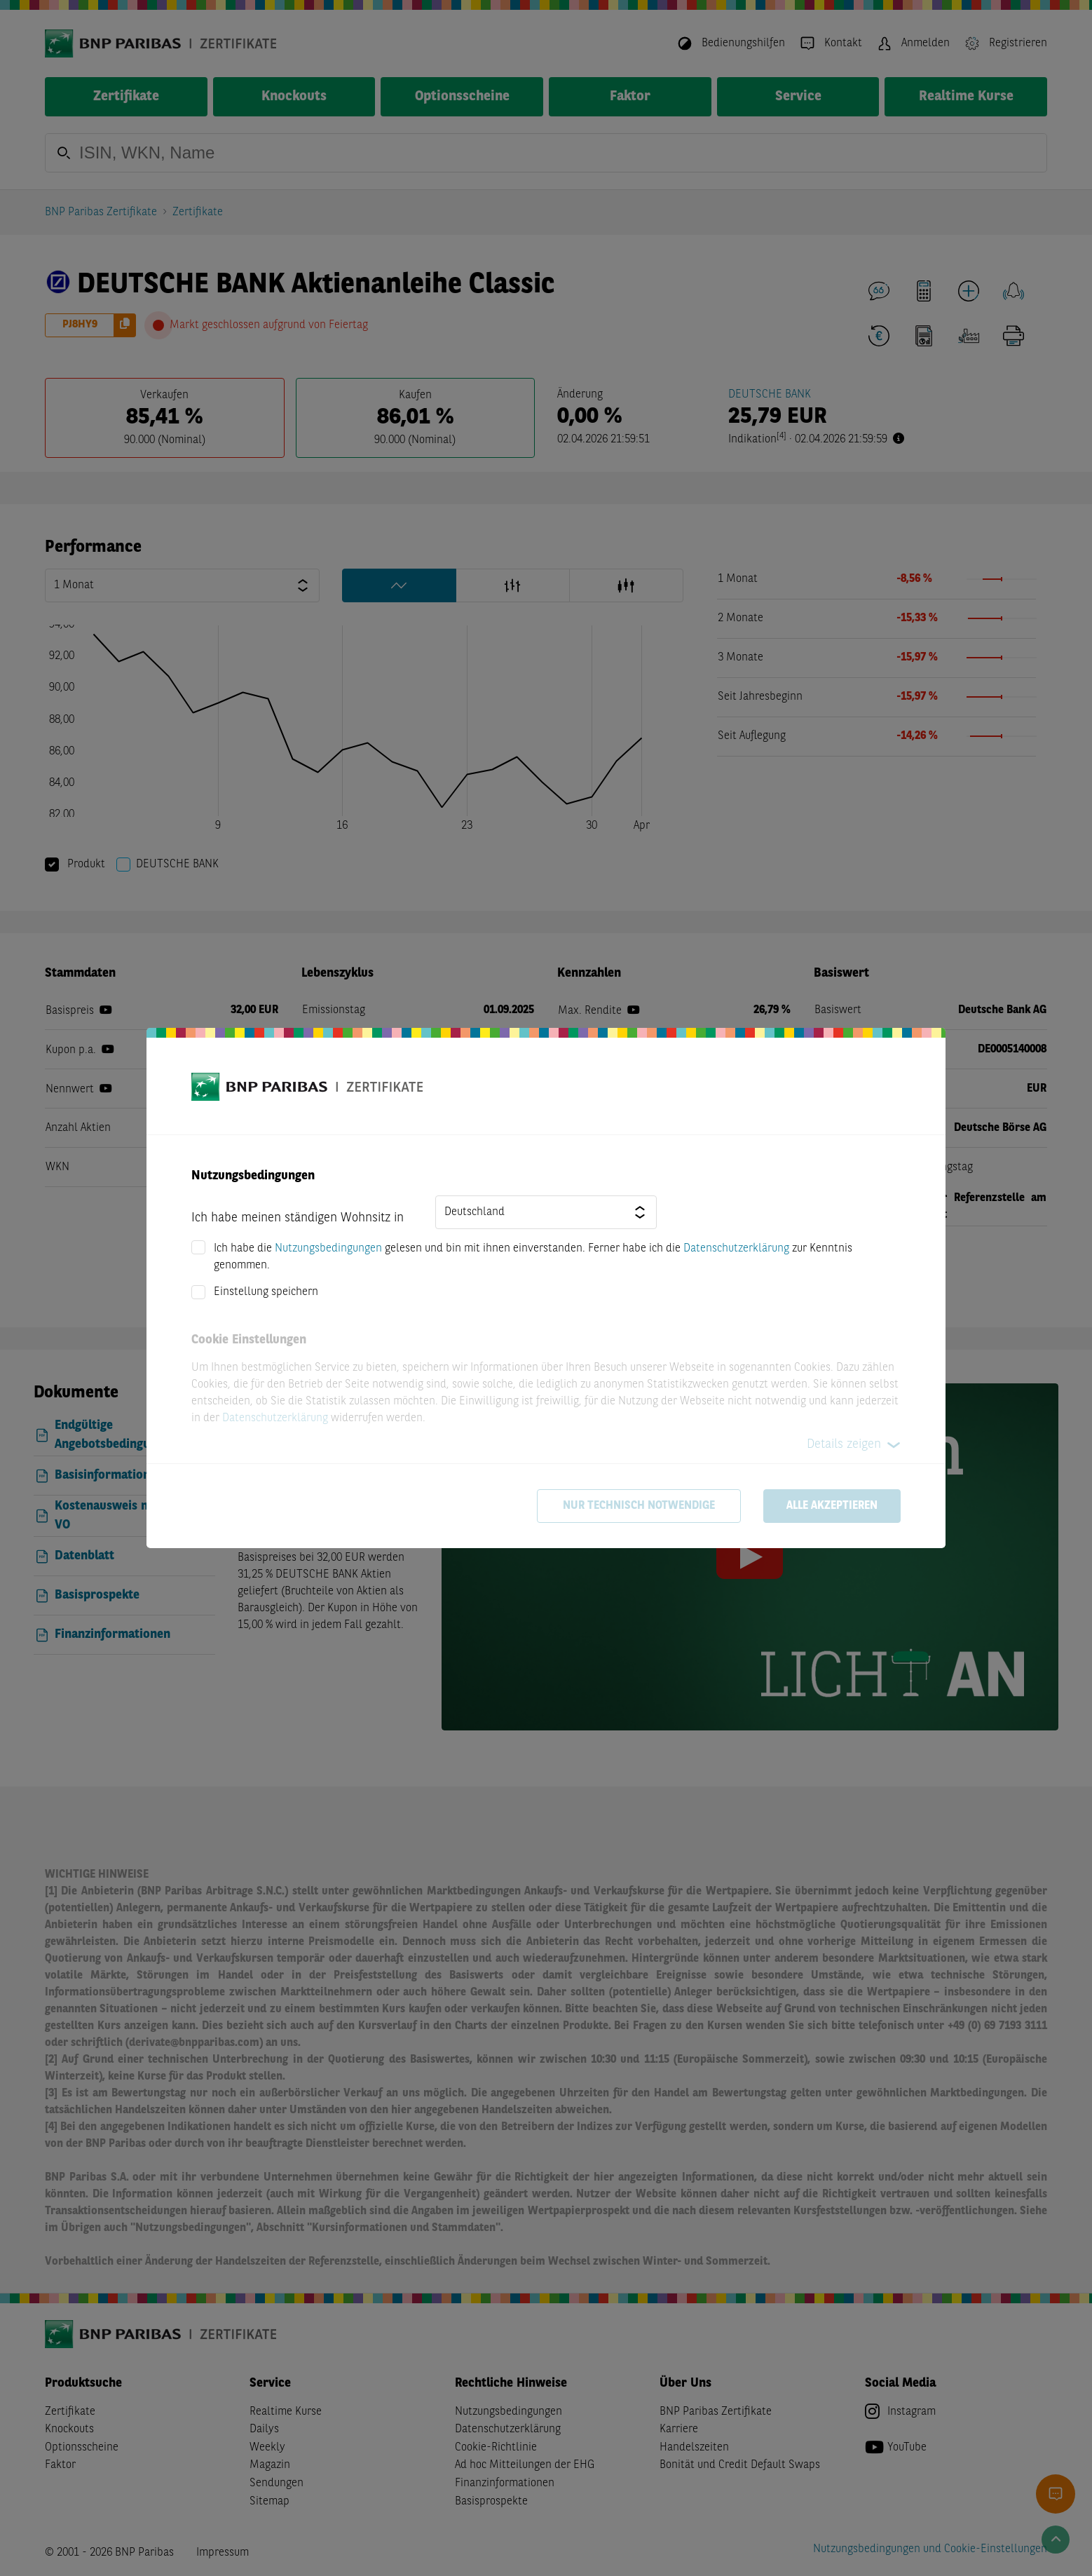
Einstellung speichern (266, 1292)
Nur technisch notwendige (639, 1506)
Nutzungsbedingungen (328, 1248)
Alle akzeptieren (832, 1506)
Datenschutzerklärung (736, 1248)
